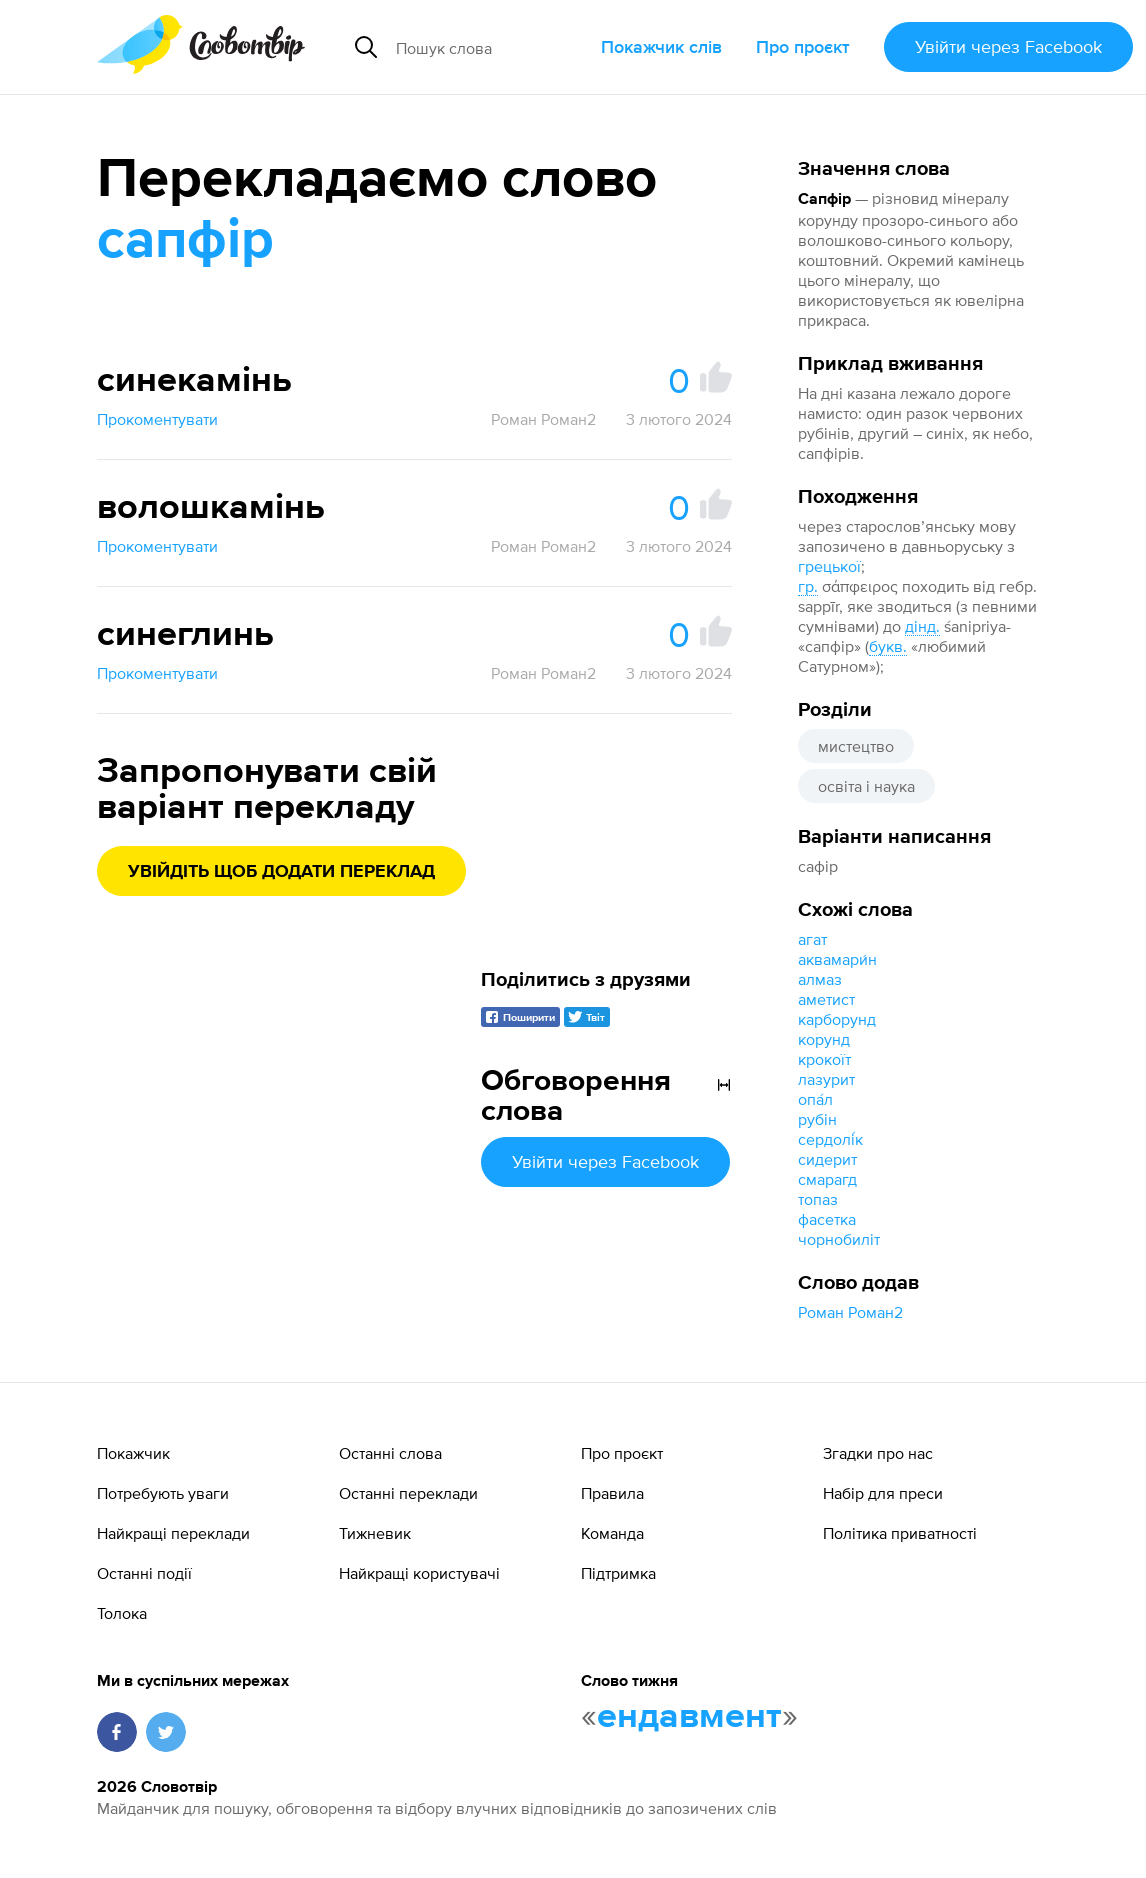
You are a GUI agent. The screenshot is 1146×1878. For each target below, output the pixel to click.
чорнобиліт (839, 1239)
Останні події (144, 1573)
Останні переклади (408, 1493)
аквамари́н (837, 959)
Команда (612, 1533)
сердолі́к (830, 1139)
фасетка (827, 1219)
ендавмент (689, 1717)
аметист (826, 999)
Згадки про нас (878, 1453)
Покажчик (133, 1453)
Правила (612, 1493)
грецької (829, 566)
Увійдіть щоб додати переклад (281, 872)
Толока (122, 1613)
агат (812, 939)
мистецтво (856, 746)
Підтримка (618, 1573)
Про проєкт (803, 46)
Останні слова (390, 1453)
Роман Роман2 (850, 1312)
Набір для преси (883, 1493)
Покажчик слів (661, 46)
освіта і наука (866, 786)
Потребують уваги (163, 1493)
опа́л (815, 1099)
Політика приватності (900, 1533)
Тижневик (375, 1533)
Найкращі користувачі (419, 1573)
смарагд (827, 1179)
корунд (824, 1039)
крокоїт (824, 1059)
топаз (818, 1199)
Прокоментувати (157, 419)
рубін (817, 1119)
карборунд (837, 1019)
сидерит (827, 1159)
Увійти (1008, 46)
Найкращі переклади (173, 1533)
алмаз (820, 979)
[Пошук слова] (490, 47)
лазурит (826, 1079)
